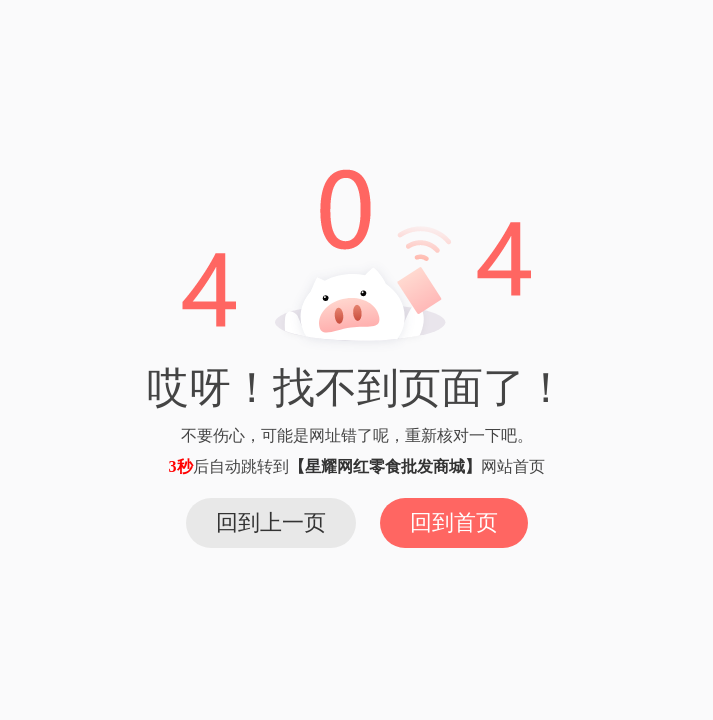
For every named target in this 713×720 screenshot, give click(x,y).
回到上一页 (271, 522)
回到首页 (454, 522)
